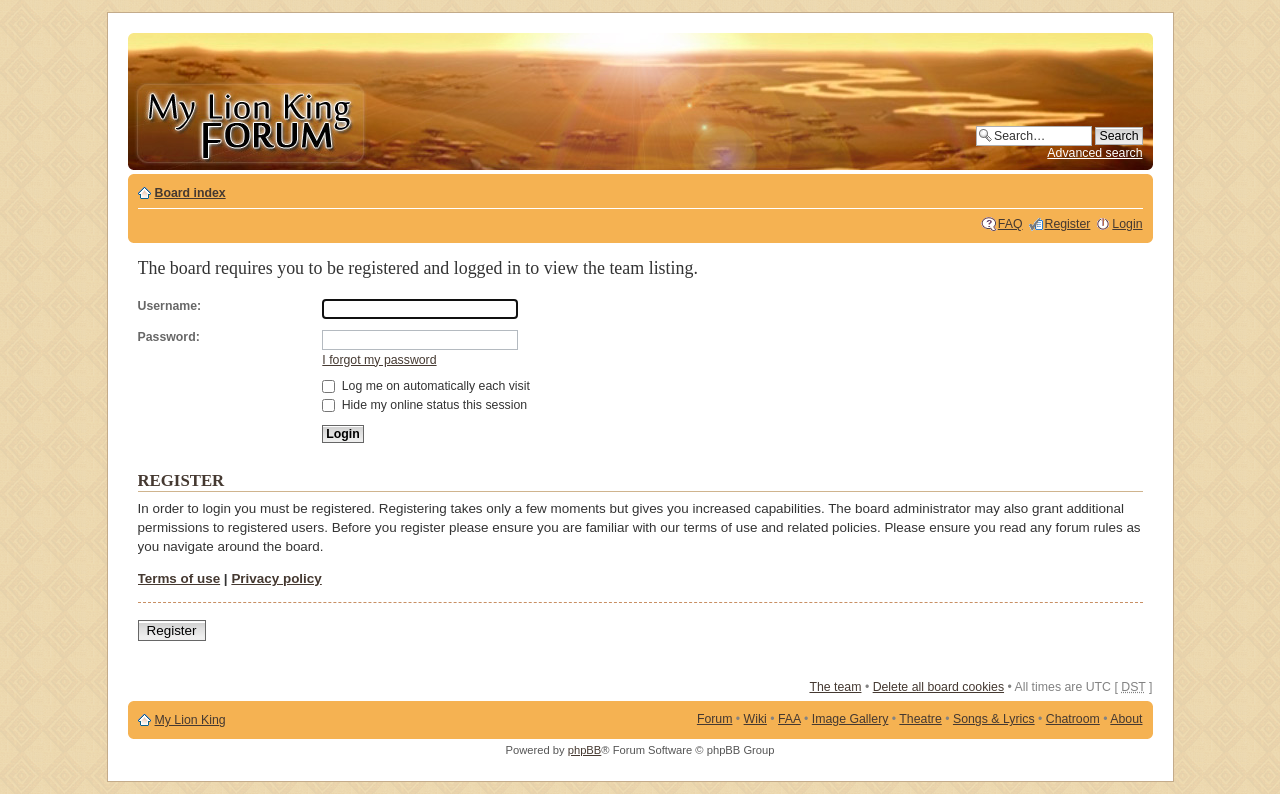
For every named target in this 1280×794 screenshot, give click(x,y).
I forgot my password (379, 360)
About (1126, 719)
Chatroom (1073, 719)
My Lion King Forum (250, 121)
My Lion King (190, 720)
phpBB (585, 750)
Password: (169, 337)
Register (1068, 224)
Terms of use (179, 578)
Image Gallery (850, 719)
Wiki (755, 719)
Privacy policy (276, 578)
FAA (789, 719)
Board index (190, 193)
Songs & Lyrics (994, 719)
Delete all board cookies (938, 687)
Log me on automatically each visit (426, 386)
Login (1127, 224)
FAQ (1010, 224)
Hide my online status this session (424, 405)
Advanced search (1094, 153)
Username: (170, 306)
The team (835, 687)
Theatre (920, 719)
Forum (715, 719)
